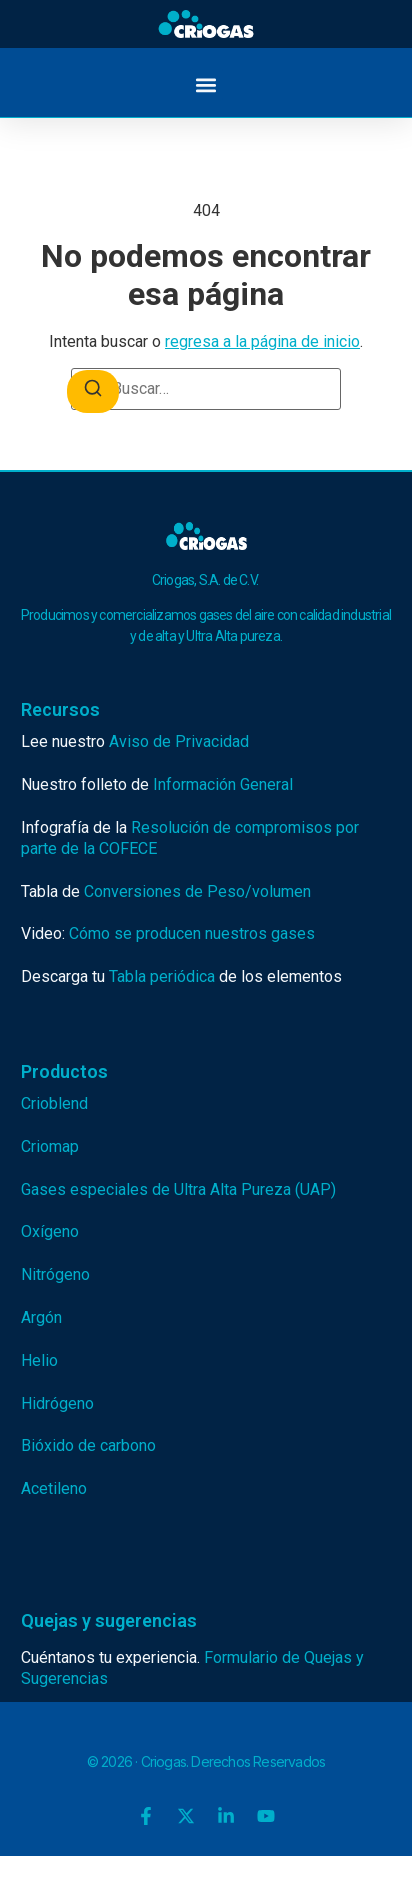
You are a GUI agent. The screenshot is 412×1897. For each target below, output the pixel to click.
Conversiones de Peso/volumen (197, 891)
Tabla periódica (162, 976)
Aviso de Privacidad (179, 741)
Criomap (50, 1146)
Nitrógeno (55, 1274)
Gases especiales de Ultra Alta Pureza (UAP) (178, 1189)
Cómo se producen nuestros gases (192, 933)
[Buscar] (93, 391)
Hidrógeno (57, 1403)
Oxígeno (50, 1231)
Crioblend (54, 1103)
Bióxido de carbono (88, 1445)
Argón (41, 1317)
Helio (39, 1360)
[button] (206, 84)
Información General (223, 784)
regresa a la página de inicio (262, 341)
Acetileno (54, 1488)
